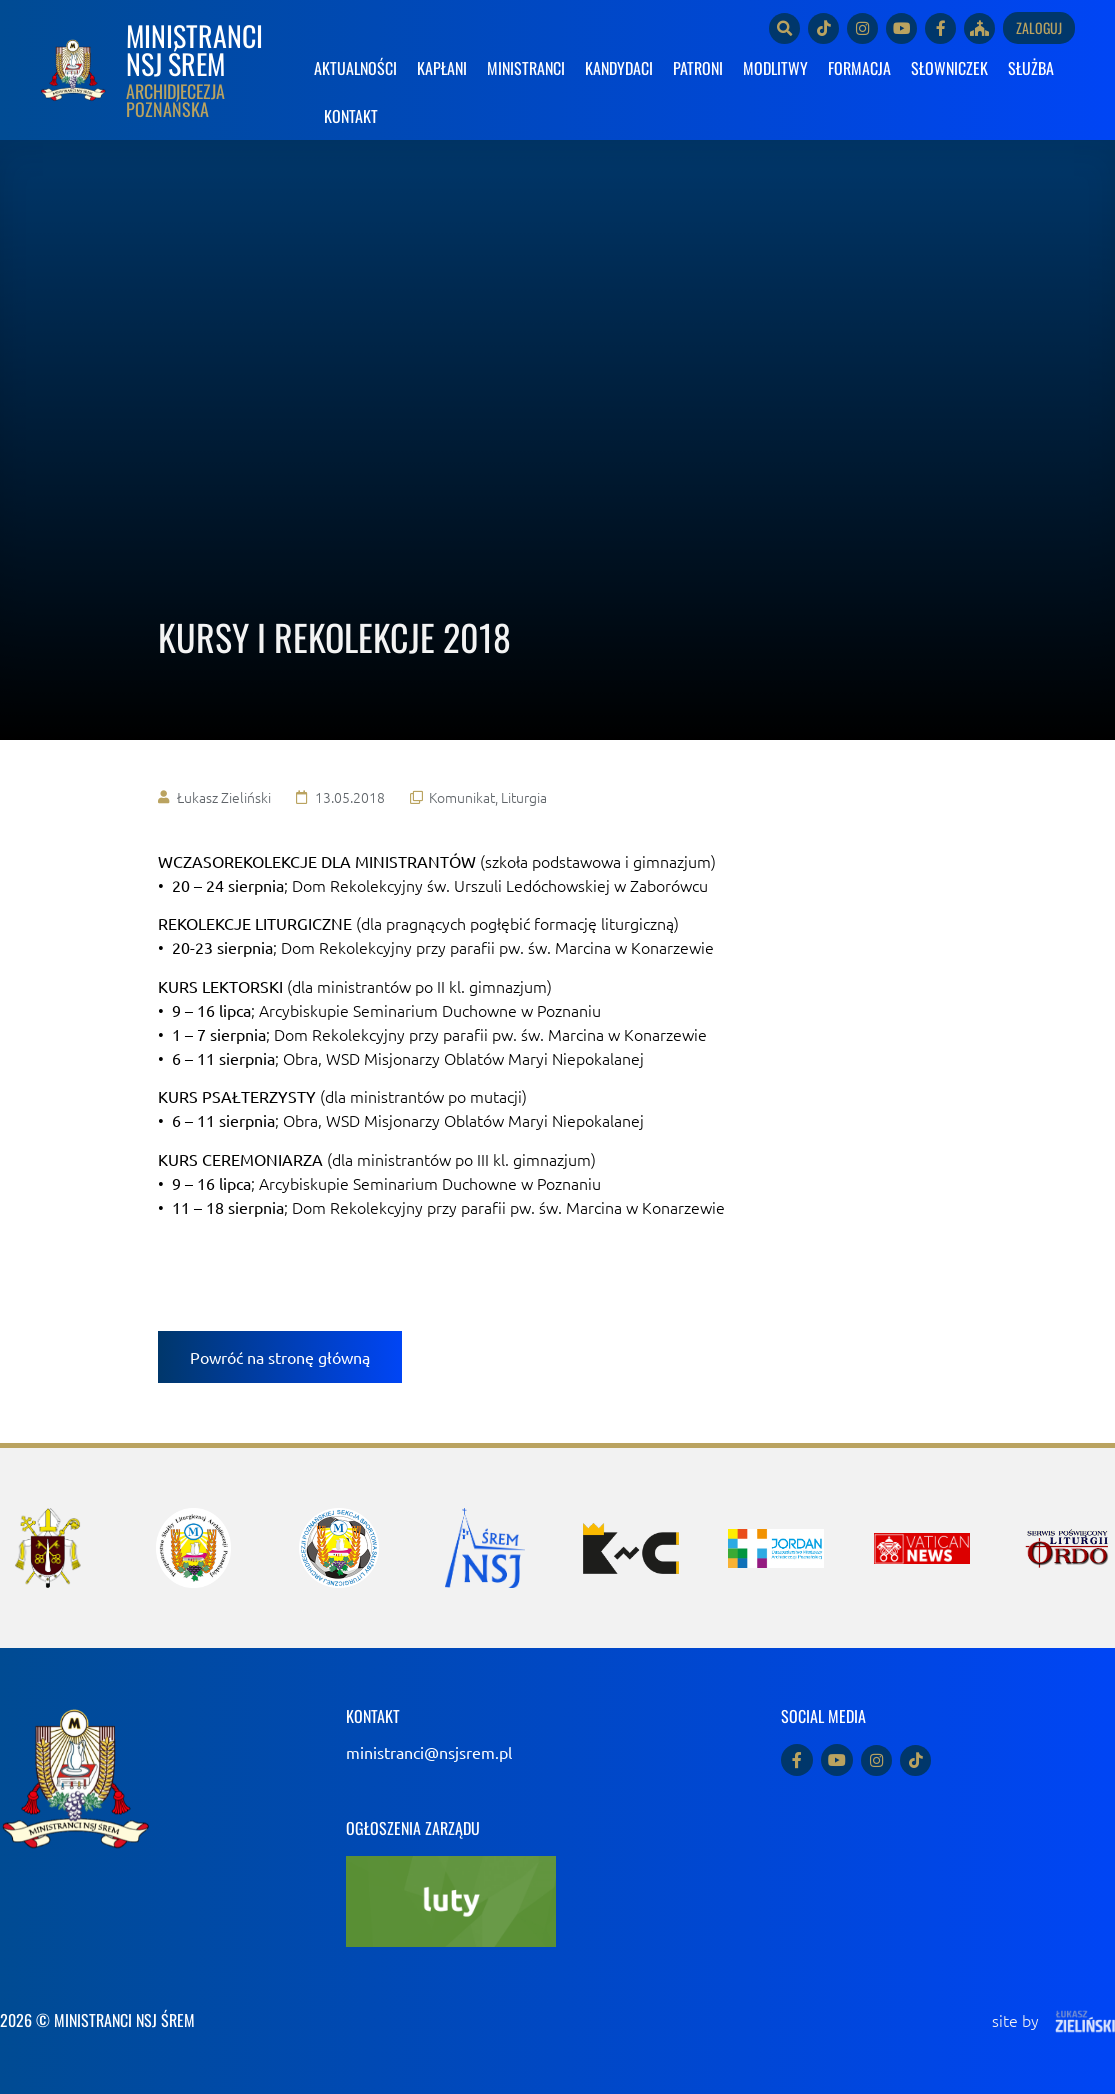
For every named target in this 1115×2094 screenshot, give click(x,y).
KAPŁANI (442, 68)
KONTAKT (351, 116)
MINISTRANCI (526, 68)
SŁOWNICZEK (949, 68)
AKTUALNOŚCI (355, 68)
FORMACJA (859, 68)
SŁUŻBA (1031, 68)
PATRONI (698, 68)
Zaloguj (1039, 27)
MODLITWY (775, 68)
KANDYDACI (619, 68)
